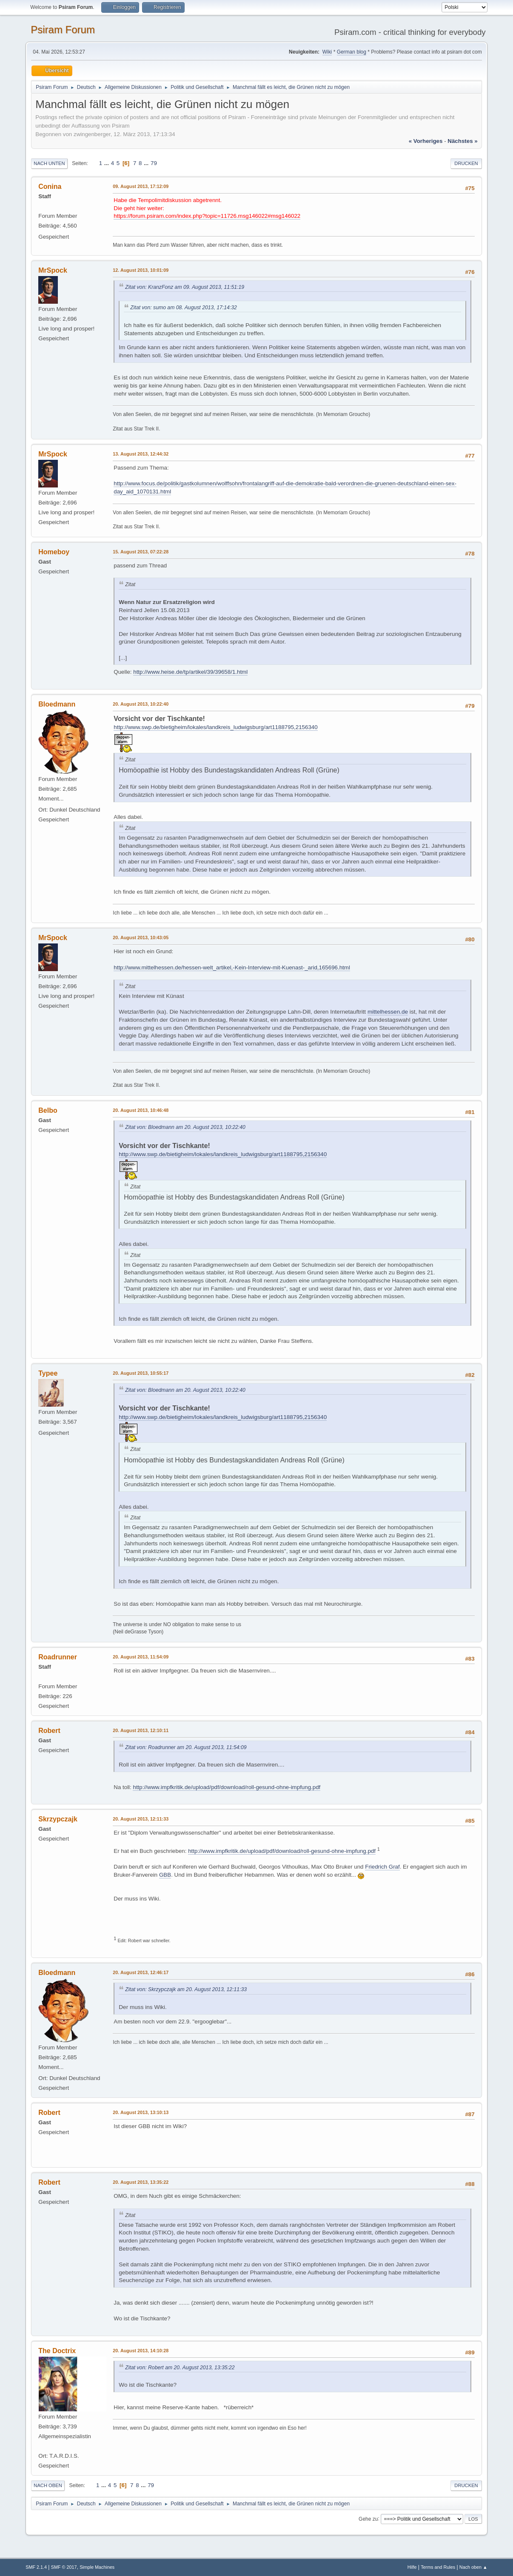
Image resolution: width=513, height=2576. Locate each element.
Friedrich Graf (382, 1867)
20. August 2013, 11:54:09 (140, 1656)
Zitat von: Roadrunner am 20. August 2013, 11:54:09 (185, 1747)
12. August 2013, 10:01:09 (140, 270)
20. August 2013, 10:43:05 (140, 937)
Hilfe (412, 2567)
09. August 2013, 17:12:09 (140, 186)
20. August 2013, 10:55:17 (140, 1373)
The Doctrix (57, 2350)
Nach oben (48, 2485)
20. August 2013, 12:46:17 (140, 1972)
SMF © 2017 (64, 2567)
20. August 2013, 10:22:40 (140, 704)
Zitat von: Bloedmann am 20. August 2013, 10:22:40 (185, 1127)
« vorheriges (426, 141)
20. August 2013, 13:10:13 (140, 2112)
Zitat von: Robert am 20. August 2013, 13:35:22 (179, 2368)
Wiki (327, 52)
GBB (165, 1875)
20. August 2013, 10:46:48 (140, 1110)
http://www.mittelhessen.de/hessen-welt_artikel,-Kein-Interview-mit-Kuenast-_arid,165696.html (232, 967)
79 (154, 163)
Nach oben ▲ (473, 2567)
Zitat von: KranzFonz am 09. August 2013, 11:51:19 (184, 287)
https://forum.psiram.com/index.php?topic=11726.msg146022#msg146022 (207, 216)
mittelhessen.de (388, 1012)
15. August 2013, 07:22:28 (140, 551)
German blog (351, 52)
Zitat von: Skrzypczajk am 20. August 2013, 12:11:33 (186, 1989)
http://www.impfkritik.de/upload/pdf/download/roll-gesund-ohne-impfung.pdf (226, 1787)
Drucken (466, 163)
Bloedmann (56, 704)
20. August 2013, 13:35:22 (140, 2182)
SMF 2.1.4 (36, 2567)
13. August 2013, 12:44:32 (140, 453)
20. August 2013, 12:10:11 (140, 1730)
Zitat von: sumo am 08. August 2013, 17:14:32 (183, 308)
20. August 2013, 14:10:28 (140, 2350)
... (107, 163)
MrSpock (52, 270)
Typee (47, 1373)
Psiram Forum (63, 29)
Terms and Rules (438, 2567)
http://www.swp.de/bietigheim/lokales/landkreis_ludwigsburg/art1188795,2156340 (215, 727)
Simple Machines (97, 2567)
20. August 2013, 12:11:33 (140, 1818)
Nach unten (49, 163)
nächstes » (462, 141)
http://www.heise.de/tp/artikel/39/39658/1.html (190, 672)
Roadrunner (57, 1657)
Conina (49, 186)
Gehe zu (368, 2519)
